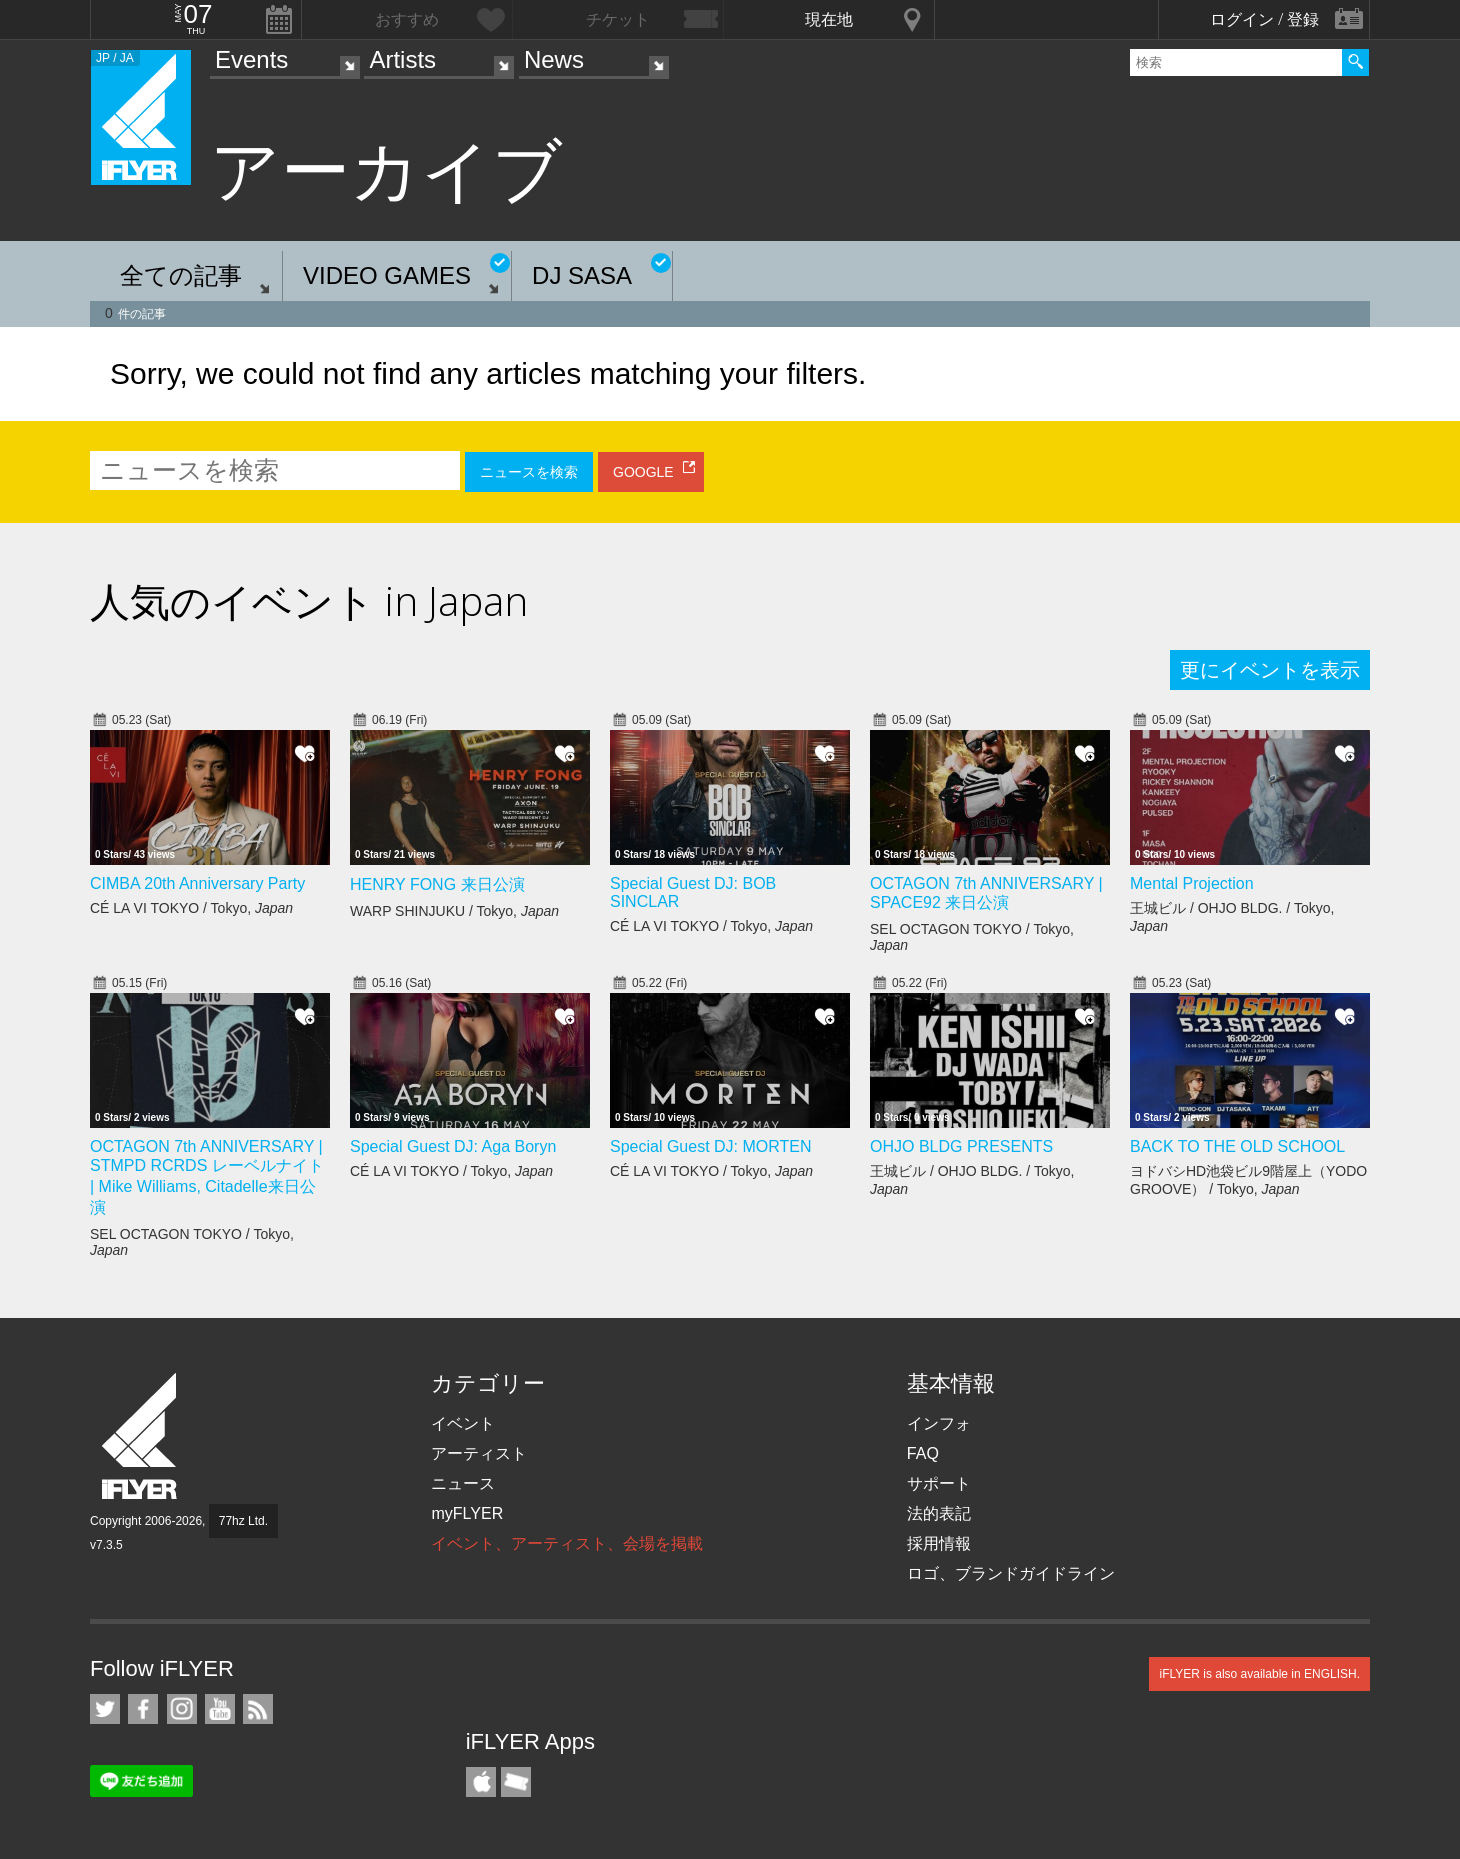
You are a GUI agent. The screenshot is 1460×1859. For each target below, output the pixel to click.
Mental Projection (1192, 883)
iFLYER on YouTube (220, 1709)
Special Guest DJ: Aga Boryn (453, 1146)
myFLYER (467, 1513)
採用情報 (939, 1543)
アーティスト (479, 1453)
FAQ (923, 1453)
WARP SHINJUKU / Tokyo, (454, 911)
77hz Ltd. (243, 1521)
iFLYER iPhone (481, 1782)
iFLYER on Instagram (182, 1709)
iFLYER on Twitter (105, 1709)
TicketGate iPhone (516, 1782)
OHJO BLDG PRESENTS (961, 1146)
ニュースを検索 (529, 472)
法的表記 (939, 1513)
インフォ (939, 1423)
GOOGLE (643, 472)
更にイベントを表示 (1270, 670)
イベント (463, 1423)
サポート (939, 1483)
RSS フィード (258, 1709)
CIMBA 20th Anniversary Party (197, 883)
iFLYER (141, 1436)
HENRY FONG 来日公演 (437, 884)
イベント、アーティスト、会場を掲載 (567, 1543)
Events (251, 59)
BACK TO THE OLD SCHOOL (1237, 1146)
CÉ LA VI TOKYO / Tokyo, (191, 908)
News (554, 59)
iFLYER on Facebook (143, 1709)
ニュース (463, 1483)
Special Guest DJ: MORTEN (711, 1146)
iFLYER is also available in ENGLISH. (1259, 1674)
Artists (402, 59)
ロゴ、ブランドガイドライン (1011, 1573)
